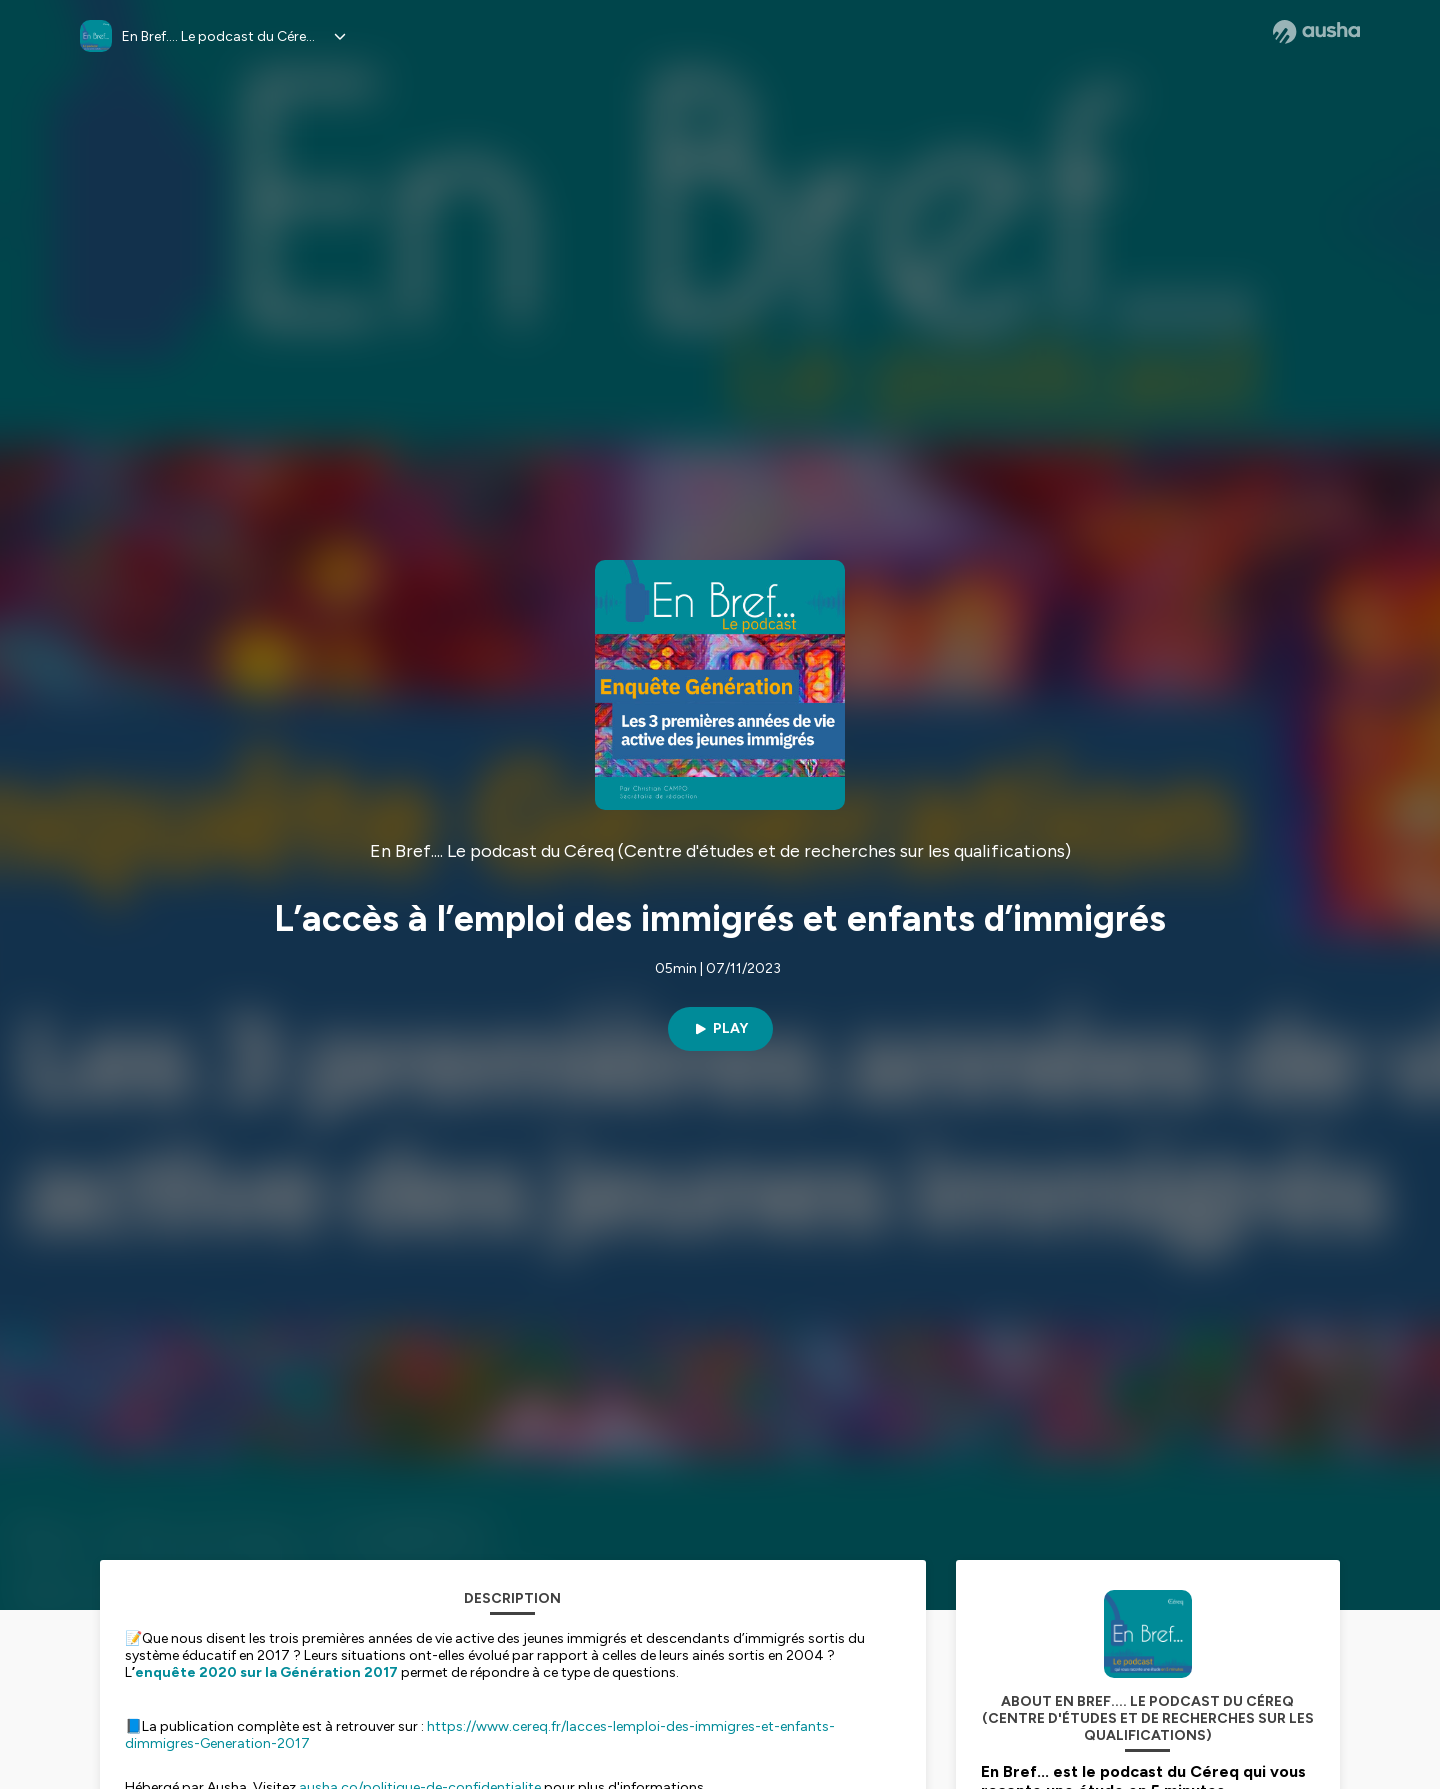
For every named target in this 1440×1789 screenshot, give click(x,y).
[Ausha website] (1316, 32)
